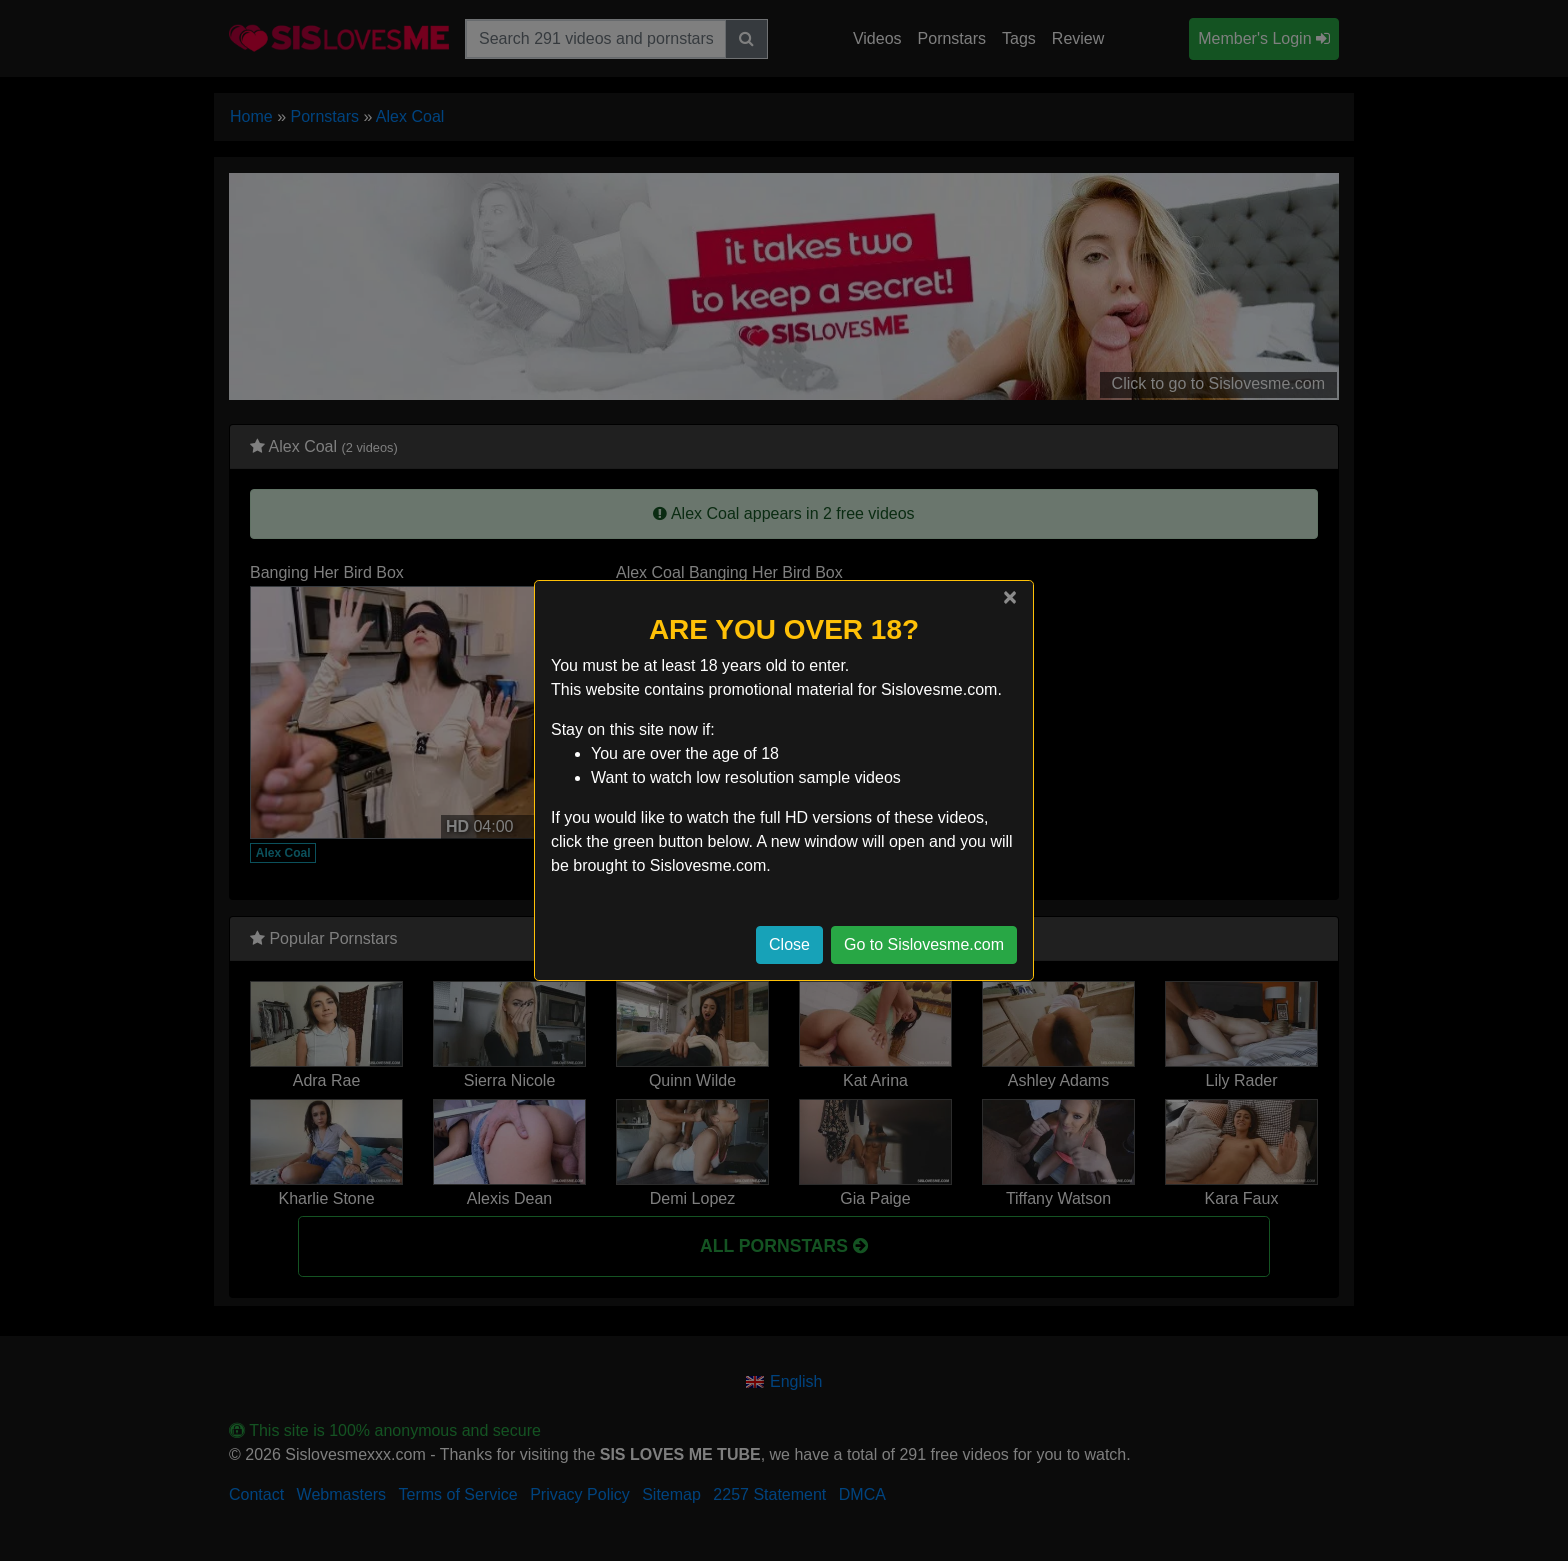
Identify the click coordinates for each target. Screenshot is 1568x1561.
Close (789, 944)
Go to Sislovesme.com (924, 944)
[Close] (1010, 597)
